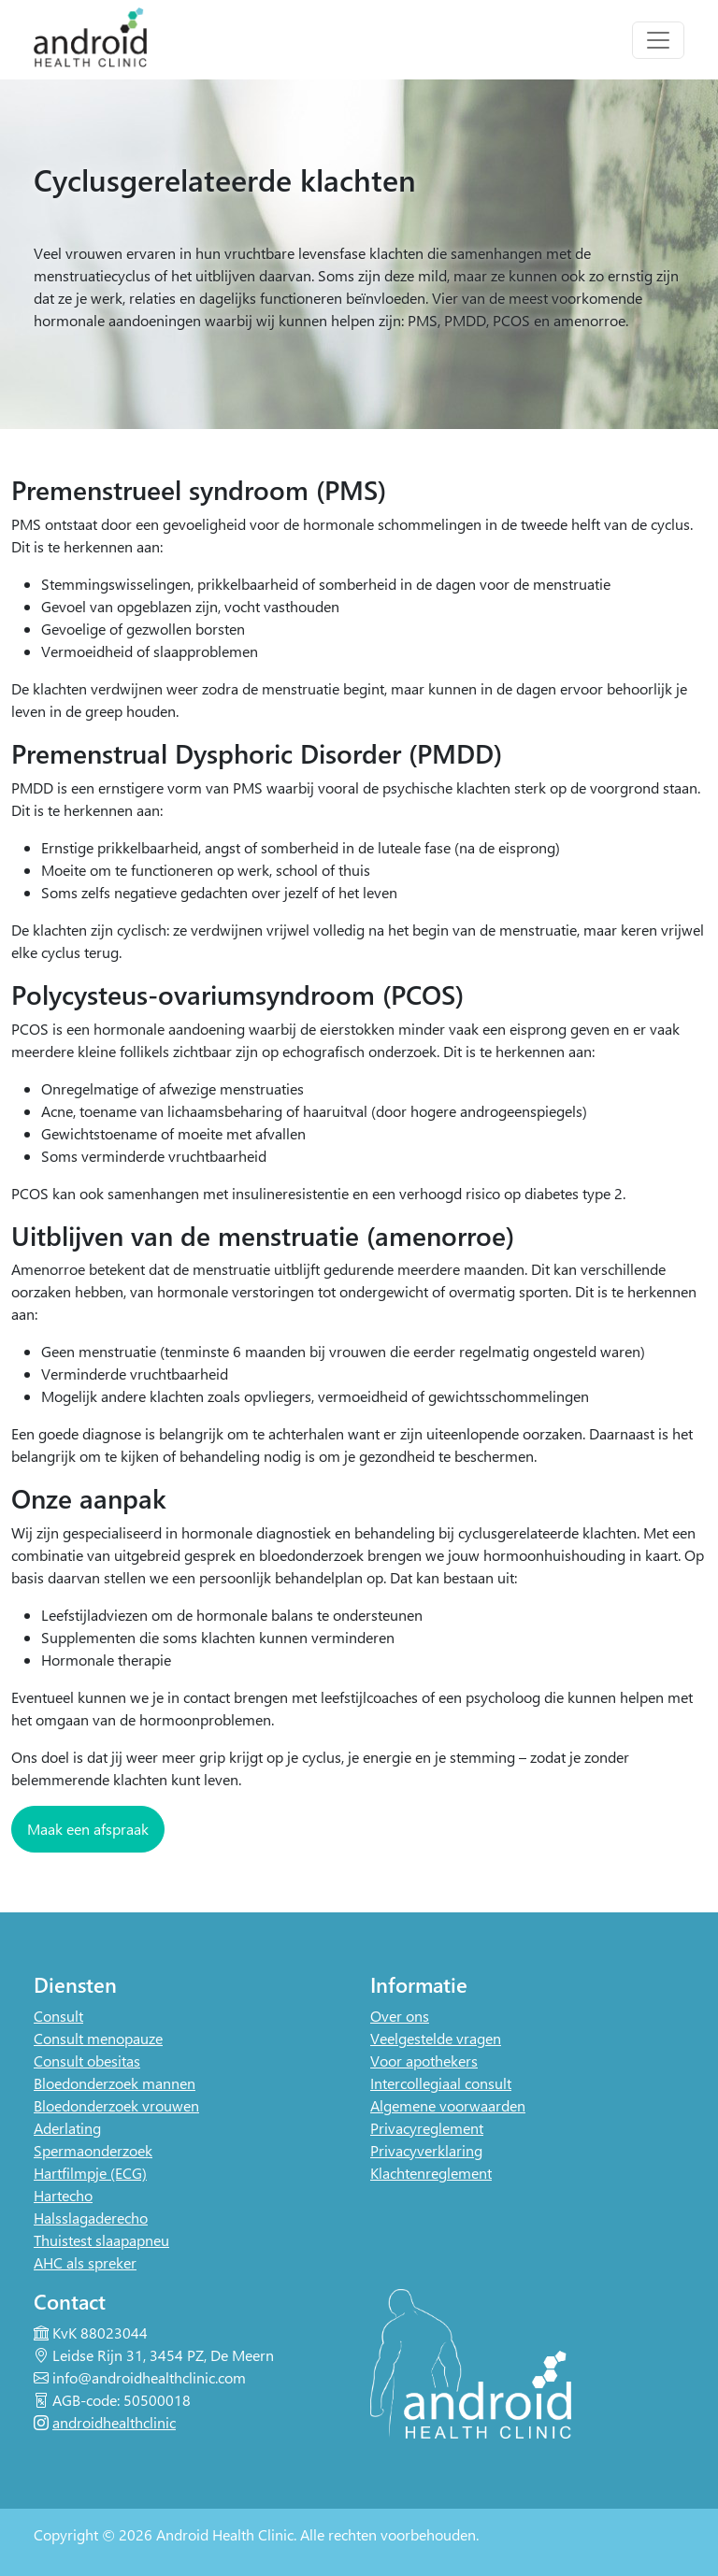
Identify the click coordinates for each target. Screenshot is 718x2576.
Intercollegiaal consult (440, 2083)
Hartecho (63, 2195)
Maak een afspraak (88, 1829)
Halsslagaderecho (91, 2217)
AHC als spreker (85, 2262)
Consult (58, 2015)
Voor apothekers (424, 2060)
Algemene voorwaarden (447, 2105)
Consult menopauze (98, 2038)
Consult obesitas (87, 2060)
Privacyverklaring (426, 2150)
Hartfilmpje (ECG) (90, 2172)
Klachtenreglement (431, 2172)
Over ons (399, 2015)
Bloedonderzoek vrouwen (116, 2105)
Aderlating (67, 2128)
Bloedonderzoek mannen (114, 2083)
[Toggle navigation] (658, 40)
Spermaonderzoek (93, 2150)
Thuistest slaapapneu (101, 2240)
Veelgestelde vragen (435, 2038)
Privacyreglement (426, 2128)
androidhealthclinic (114, 2422)
